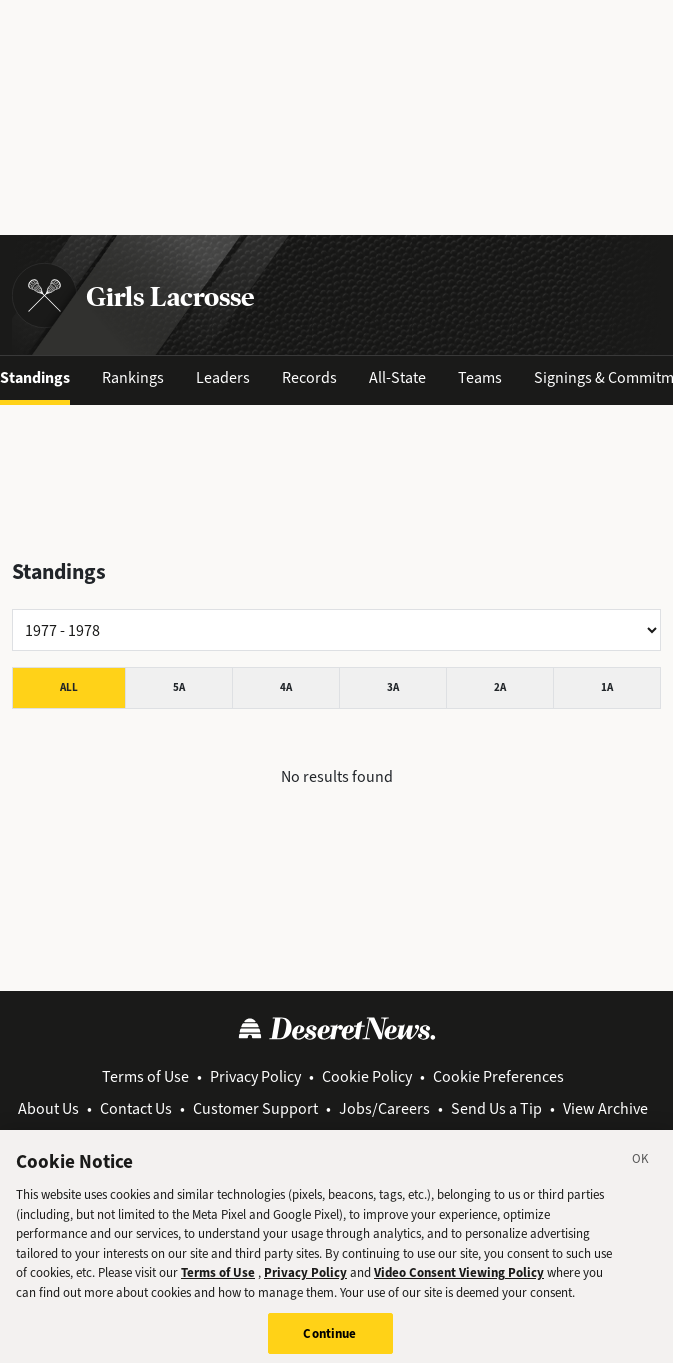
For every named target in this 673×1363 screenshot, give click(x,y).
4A (286, 687)
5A (179, 687)
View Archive (605, 1108)
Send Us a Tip (496, 1108)
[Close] (641, 1174)
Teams (480, 377)
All (69, 687)
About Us (48, 1108)
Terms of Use (145, 1076)
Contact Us (136, 1108)
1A (607, 687)
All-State (397, 377)
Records (309, 377)
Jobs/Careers (384, 1108)
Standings (35, 377)
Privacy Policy (255, 1076)
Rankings (133, 377)
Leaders (223, 377)
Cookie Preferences (498, 1076)
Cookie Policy (367, 1076)
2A (500, 687)
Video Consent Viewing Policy (459, 1284)
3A (393, 687)
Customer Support (255, 1108)
